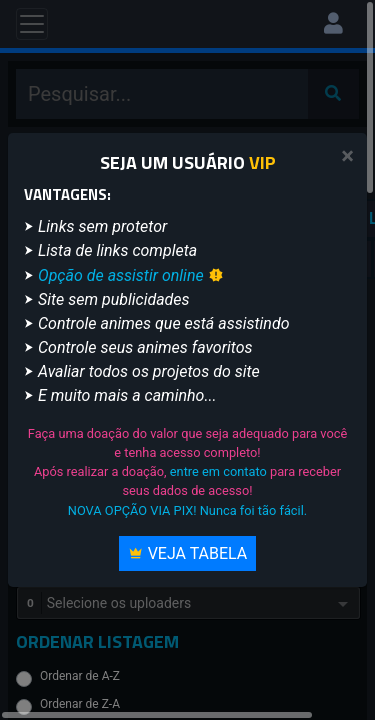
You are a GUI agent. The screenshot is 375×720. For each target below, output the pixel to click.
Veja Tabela (188, 553)
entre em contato (218, 471)
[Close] (347, 156)
